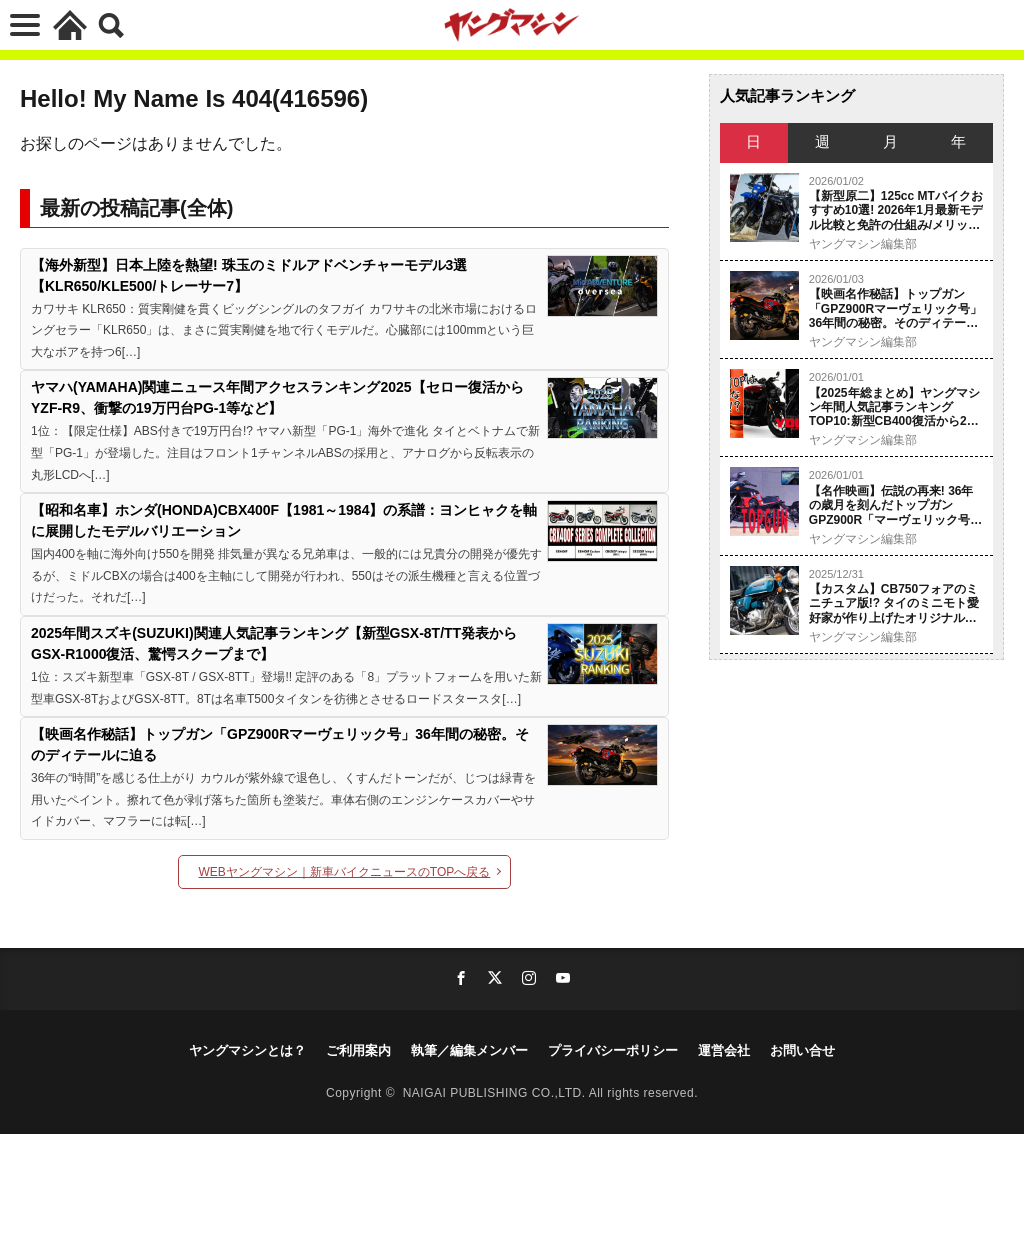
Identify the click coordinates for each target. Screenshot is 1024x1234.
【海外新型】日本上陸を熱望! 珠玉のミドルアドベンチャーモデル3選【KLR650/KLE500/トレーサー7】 (249, 275)
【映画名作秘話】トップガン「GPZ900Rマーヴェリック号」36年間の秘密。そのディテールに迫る (280, 744)
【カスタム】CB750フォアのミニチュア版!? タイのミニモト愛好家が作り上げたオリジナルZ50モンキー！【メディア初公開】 (894, 603)
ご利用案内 (358, 1050)
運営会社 (724, 1050)
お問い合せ (802, 1050)
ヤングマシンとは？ (247, 1050)
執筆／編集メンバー (469, 1050)
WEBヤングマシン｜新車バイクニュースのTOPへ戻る (345, 872)
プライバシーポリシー (613, 1050)
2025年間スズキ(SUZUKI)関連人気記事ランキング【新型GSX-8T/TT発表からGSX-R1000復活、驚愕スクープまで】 (274, 643)
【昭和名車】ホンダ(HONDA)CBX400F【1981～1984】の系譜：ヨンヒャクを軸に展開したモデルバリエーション (284, 520)
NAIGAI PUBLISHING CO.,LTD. (496, 1093)
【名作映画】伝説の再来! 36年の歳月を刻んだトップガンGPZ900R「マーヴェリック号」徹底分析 (895, 505)
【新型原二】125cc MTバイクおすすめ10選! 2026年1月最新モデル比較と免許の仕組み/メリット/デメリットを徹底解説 (896, 210)
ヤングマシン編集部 (863, 244)
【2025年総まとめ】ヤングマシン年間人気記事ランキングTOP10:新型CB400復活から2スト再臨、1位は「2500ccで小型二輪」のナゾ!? (894, 407)
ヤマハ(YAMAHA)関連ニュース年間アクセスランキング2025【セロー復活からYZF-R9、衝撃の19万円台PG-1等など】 (277, 397)
